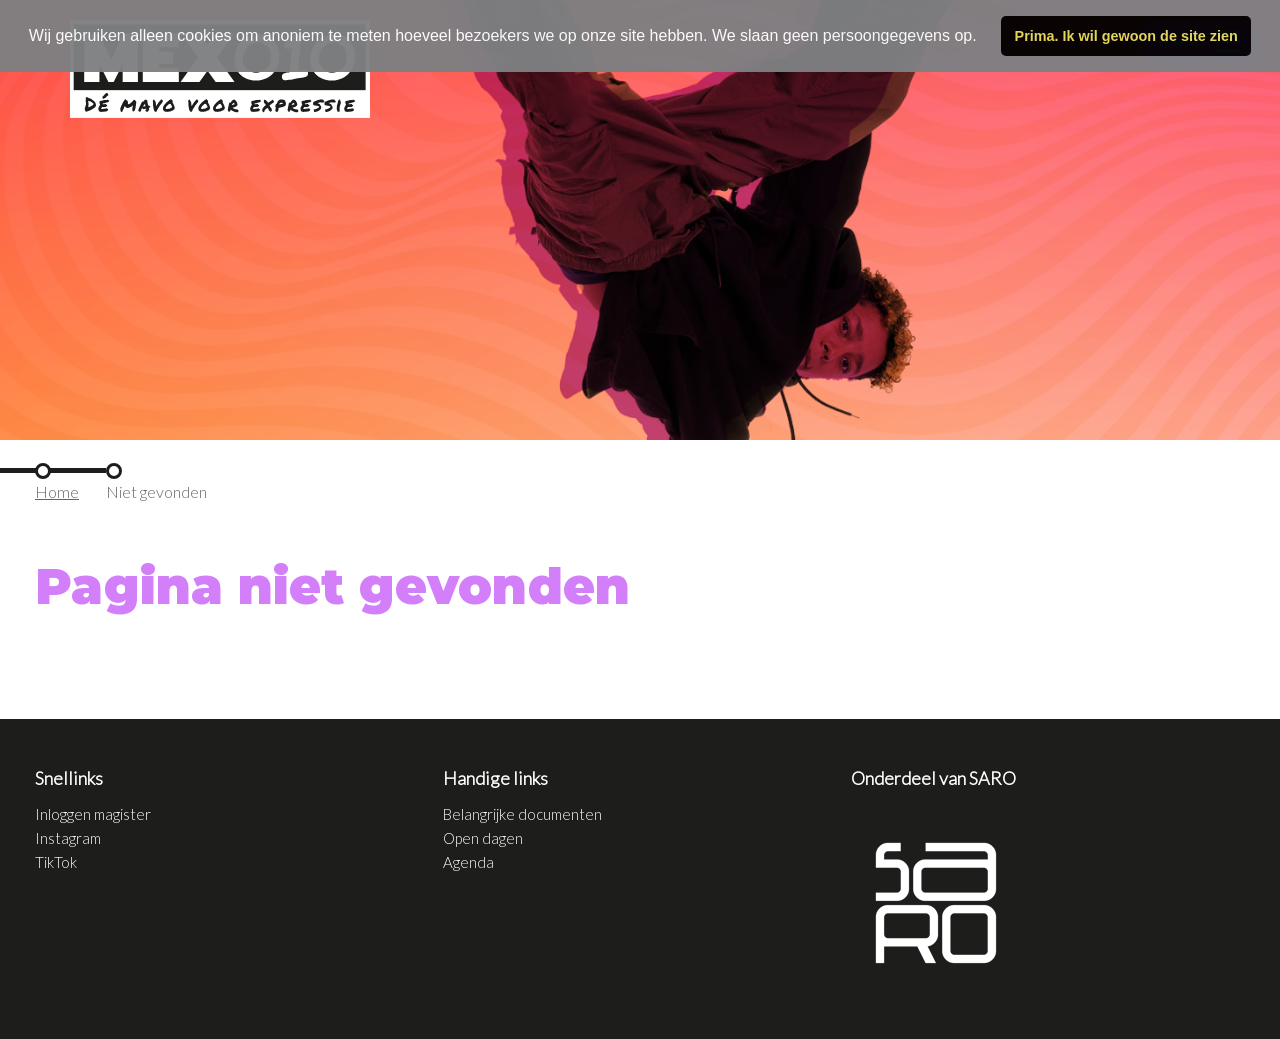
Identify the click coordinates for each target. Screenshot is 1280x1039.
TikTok (56, 862)
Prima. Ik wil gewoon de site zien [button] (1126, 36)
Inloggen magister (93, 814)
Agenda (468, 862)
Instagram (68, 838)
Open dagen (483, 838)
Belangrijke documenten (522, 814)
